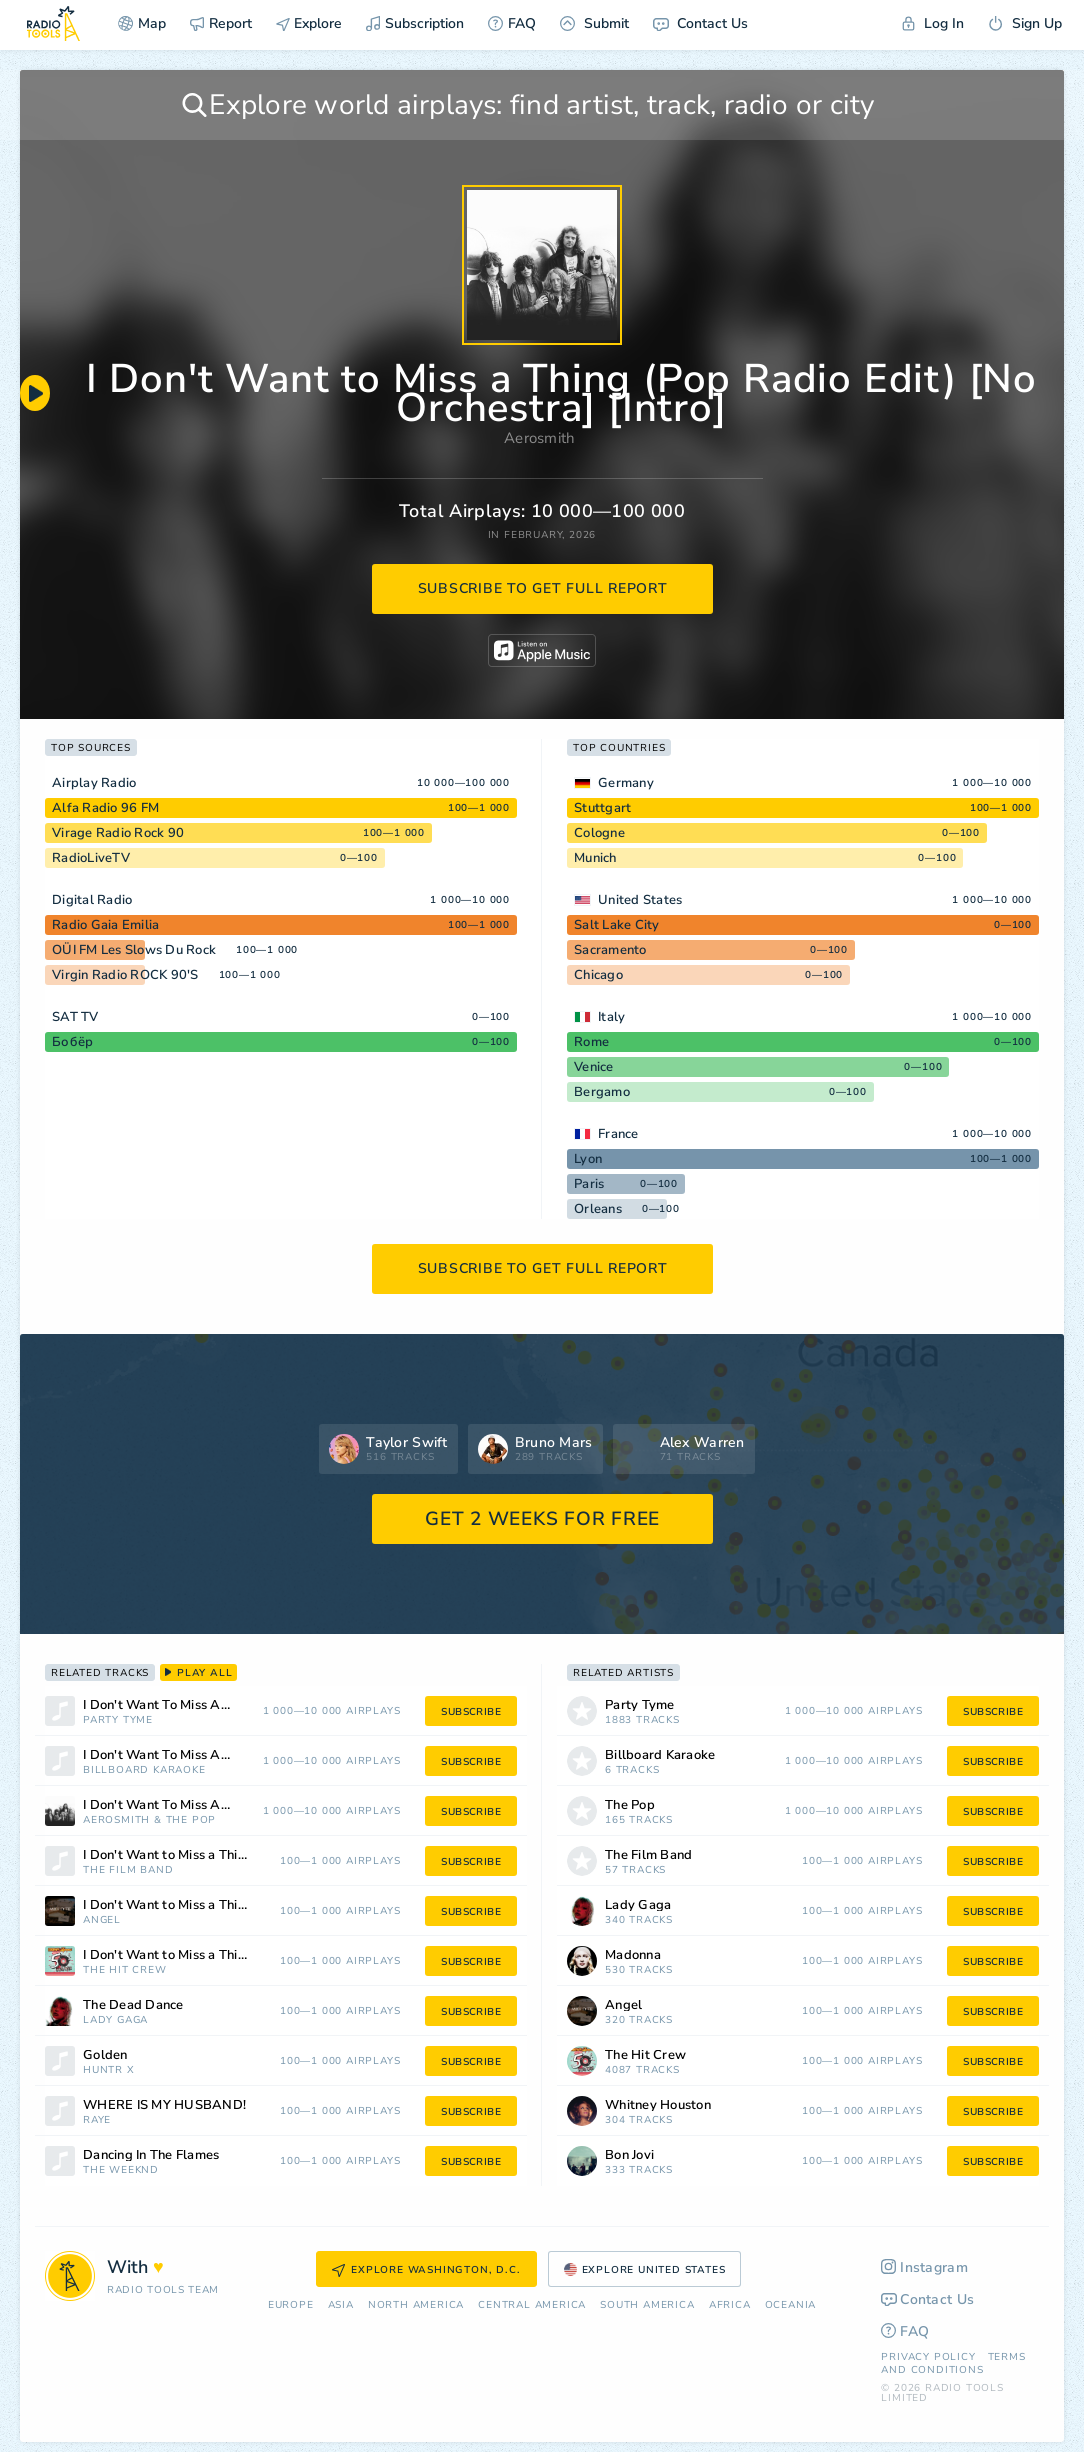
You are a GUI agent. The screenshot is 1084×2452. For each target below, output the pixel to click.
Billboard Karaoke (144, 1770)
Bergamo (602, 1092)
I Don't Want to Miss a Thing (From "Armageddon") (190, 1855)
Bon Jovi (629, 2155)
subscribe (471, 1712)
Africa (730, 2305)
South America (647, 2305)
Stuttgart (602, 808)
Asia (341, 2305)
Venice (594, 1067)
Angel (102, 1920)
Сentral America (532, 2305)
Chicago (598, 975)
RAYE (97, 2120)
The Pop (191, 1820)
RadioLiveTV (91, 858)
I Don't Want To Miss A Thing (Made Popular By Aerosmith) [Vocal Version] (182, 1755)
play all (198, 1673)
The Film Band (128, 1870)
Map (142, 23)
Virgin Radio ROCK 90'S (125, 975)
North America (416, 2305)
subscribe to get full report (543, 588)
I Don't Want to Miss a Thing (168, 1905)
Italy (611, 1017)
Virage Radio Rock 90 (118, 833)
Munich (595, 858)
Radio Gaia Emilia (105, 925)
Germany (626, 783)
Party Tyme (118, 1720)
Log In (933, 23)
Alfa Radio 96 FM (105, 808)
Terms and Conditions (953, 2363)
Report (221, 23)
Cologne (599, 833)
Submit (594, 23)
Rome (591, 1042)
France (618, 1134)
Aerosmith (540, 438)
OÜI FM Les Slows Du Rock (134, 950)
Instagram (924, 2267)
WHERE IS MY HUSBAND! (164, 2105)
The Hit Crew (125, 1970)
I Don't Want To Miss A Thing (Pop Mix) (182, 1805)
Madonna (633, 1955)
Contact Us (700, 23)
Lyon (588, 1159)
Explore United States (645, 2270)
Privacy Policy (928, 2357)
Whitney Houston (658, 2105)
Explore (309, 23)
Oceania (791, 2305)
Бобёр (72, 1042)
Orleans (598, 1209)
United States (640, 900)
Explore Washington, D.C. (426, 2270)
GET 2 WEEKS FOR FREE (542, 1519)
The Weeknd (121, 2170)
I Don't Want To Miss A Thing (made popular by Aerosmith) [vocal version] (182, 1705)
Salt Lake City (617, 925)
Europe (291, 2305)
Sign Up (1025, 23)
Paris (589, 1184)
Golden (105, 2055)
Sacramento (610, 950)
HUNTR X (109, 2070)
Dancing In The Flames (151, 2155)
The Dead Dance (133, 2005)
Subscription (415, 23)
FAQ (512, 23)
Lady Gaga (115, 2020)
